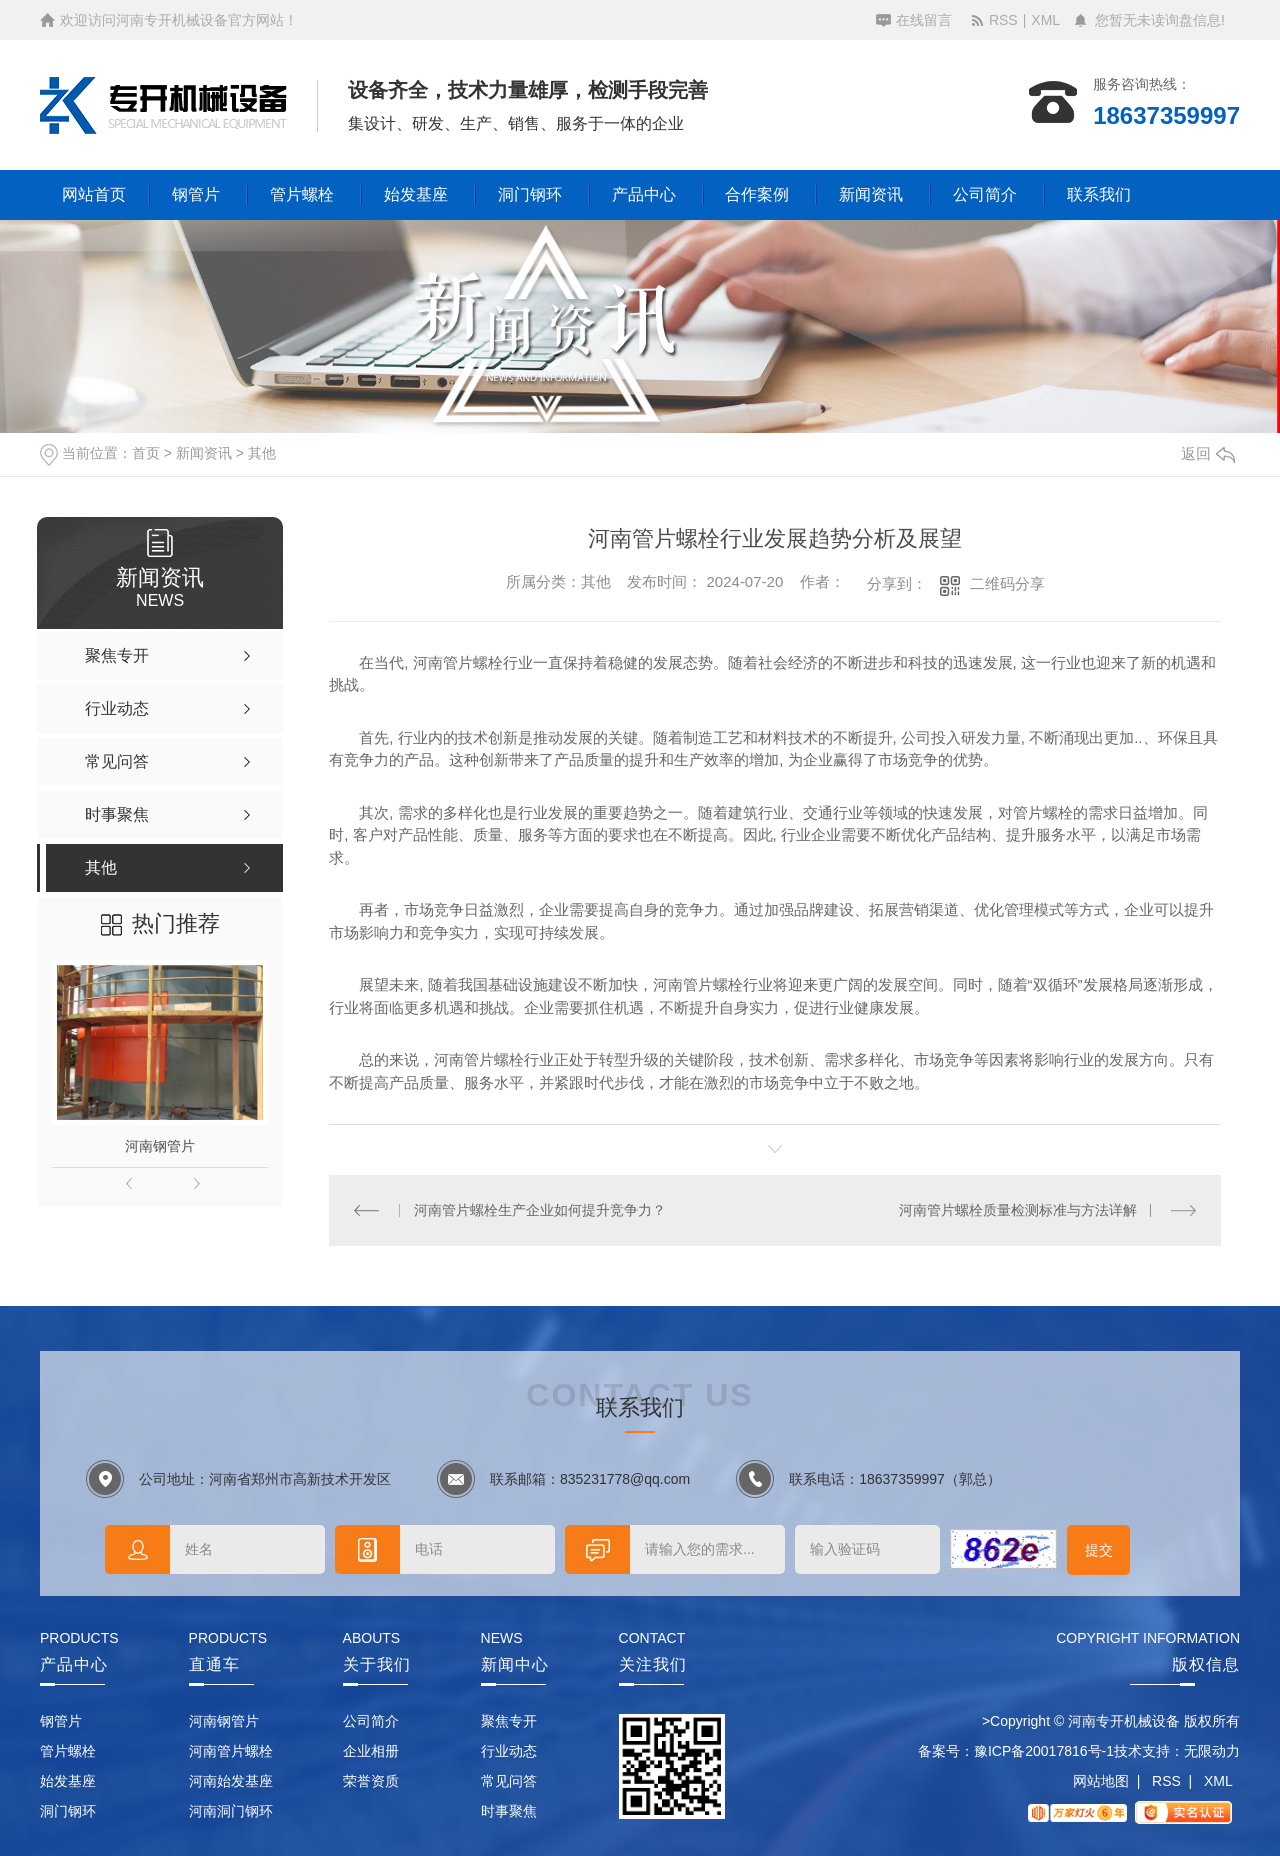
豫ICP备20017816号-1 (1044, 1751)
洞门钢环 (530, 194)
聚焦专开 (509, 1721)
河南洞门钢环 (231, 1811)
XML (1045, 20)
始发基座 (416, 194)
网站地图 (1101, 1781)
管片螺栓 (302, 194)
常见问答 (509, 1781)
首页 (146, 453)
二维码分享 (1007, 583)
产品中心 (644, 194)
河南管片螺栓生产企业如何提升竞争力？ (540, 1210)
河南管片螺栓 (231, 1751)
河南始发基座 (231, 1781)
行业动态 (509, 1751)
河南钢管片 (160, 1146)
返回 (1208, 453)
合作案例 (757, 194)
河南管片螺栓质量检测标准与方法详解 (1018, 1210)
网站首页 (94, 194)
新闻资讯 (871, 194)
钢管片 (196, 194)
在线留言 (924, 20)
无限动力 (1212, 1751)
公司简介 (985, 194)
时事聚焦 (509, 1811)
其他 (262, 453)
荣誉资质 (371, 1781)
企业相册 (371, 1751)
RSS (1003, 20)
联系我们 (1099, 194)
